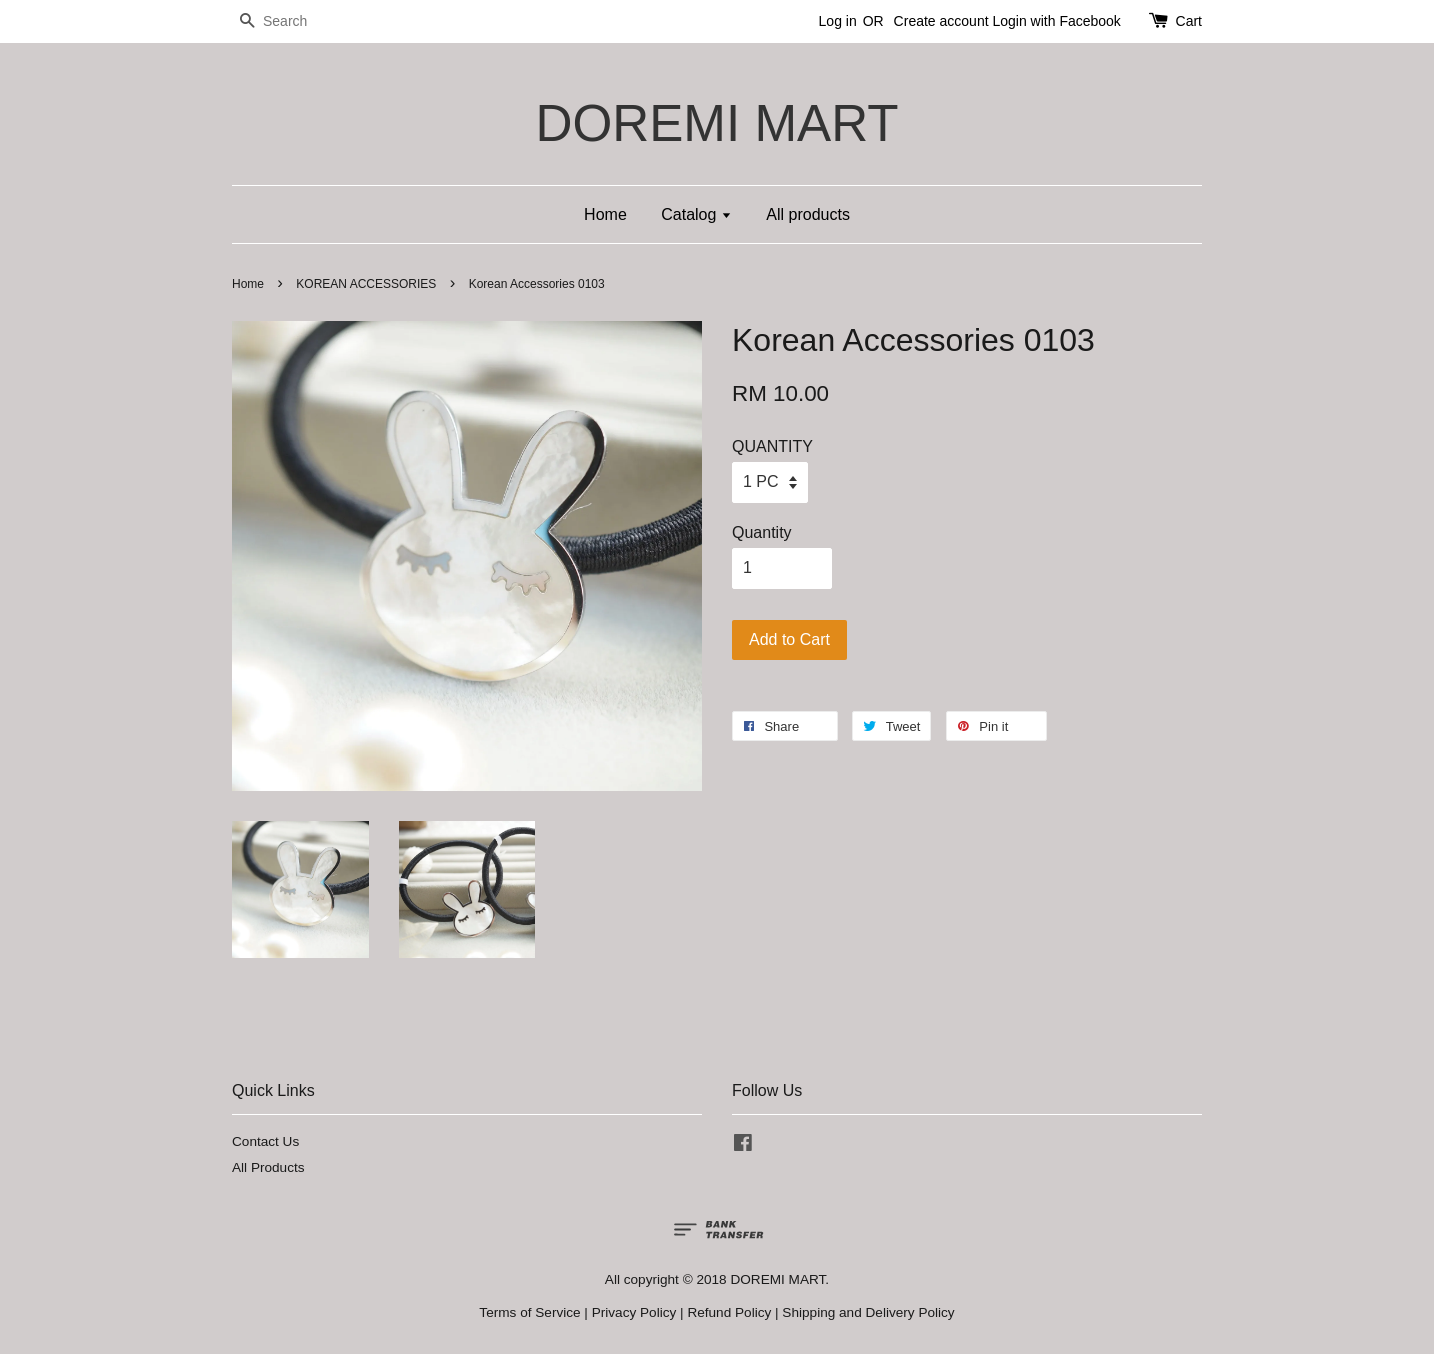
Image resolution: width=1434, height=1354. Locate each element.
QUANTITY (772, 446)
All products (808, 214)
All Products (268, 1167)
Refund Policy (729, 1312)
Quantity (762, 532)
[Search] (292, 21)
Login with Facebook (1056, 21)
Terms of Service (529, 1312)
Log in (838, 21)
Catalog (696, 214)
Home (605, 214)
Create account (941, 21)
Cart (1189, 21)
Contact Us (265, 1141)
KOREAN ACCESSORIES (366, 284)
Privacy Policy (634, 1312)
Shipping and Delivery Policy (868, 1312)
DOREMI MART (716, 123)
